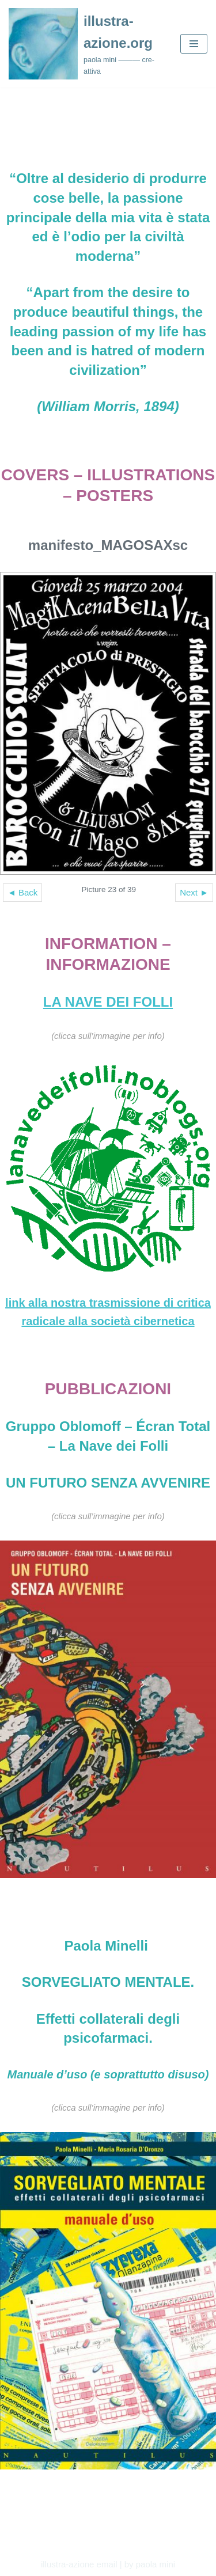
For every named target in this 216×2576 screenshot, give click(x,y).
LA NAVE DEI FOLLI (108, 1002)
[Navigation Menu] (193, 44)
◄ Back (22, 892)
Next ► (194, 892)
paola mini (155, 2564)
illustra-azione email (79, 2564)
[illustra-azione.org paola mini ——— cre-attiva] (86, 43)
